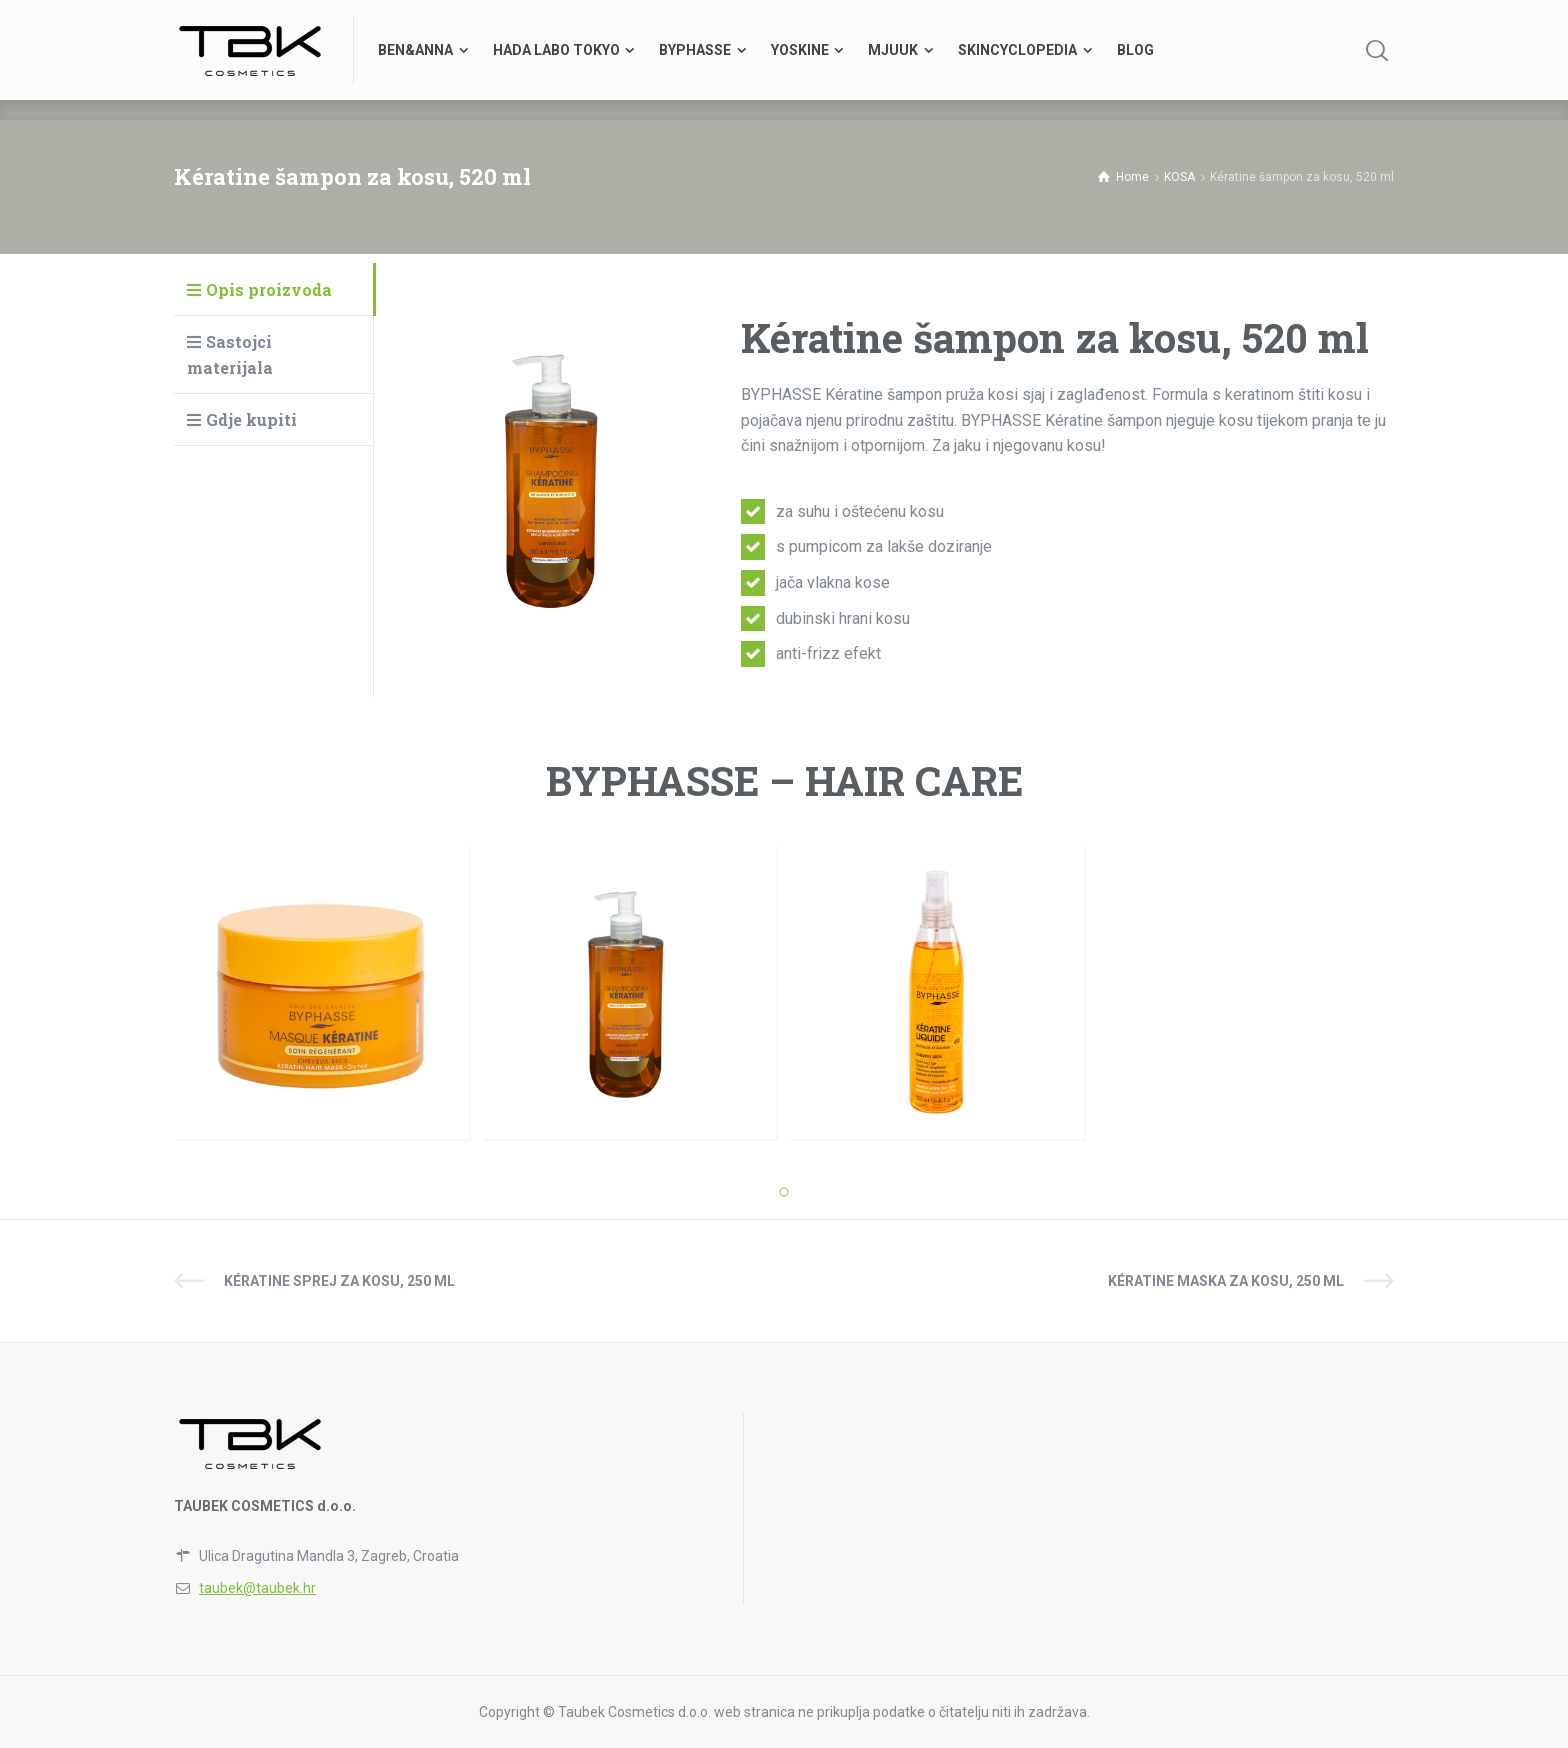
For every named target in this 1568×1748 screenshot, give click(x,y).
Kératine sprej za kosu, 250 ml (339, 1281)
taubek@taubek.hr (257, 1588)
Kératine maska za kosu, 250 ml (1226, 1281)
